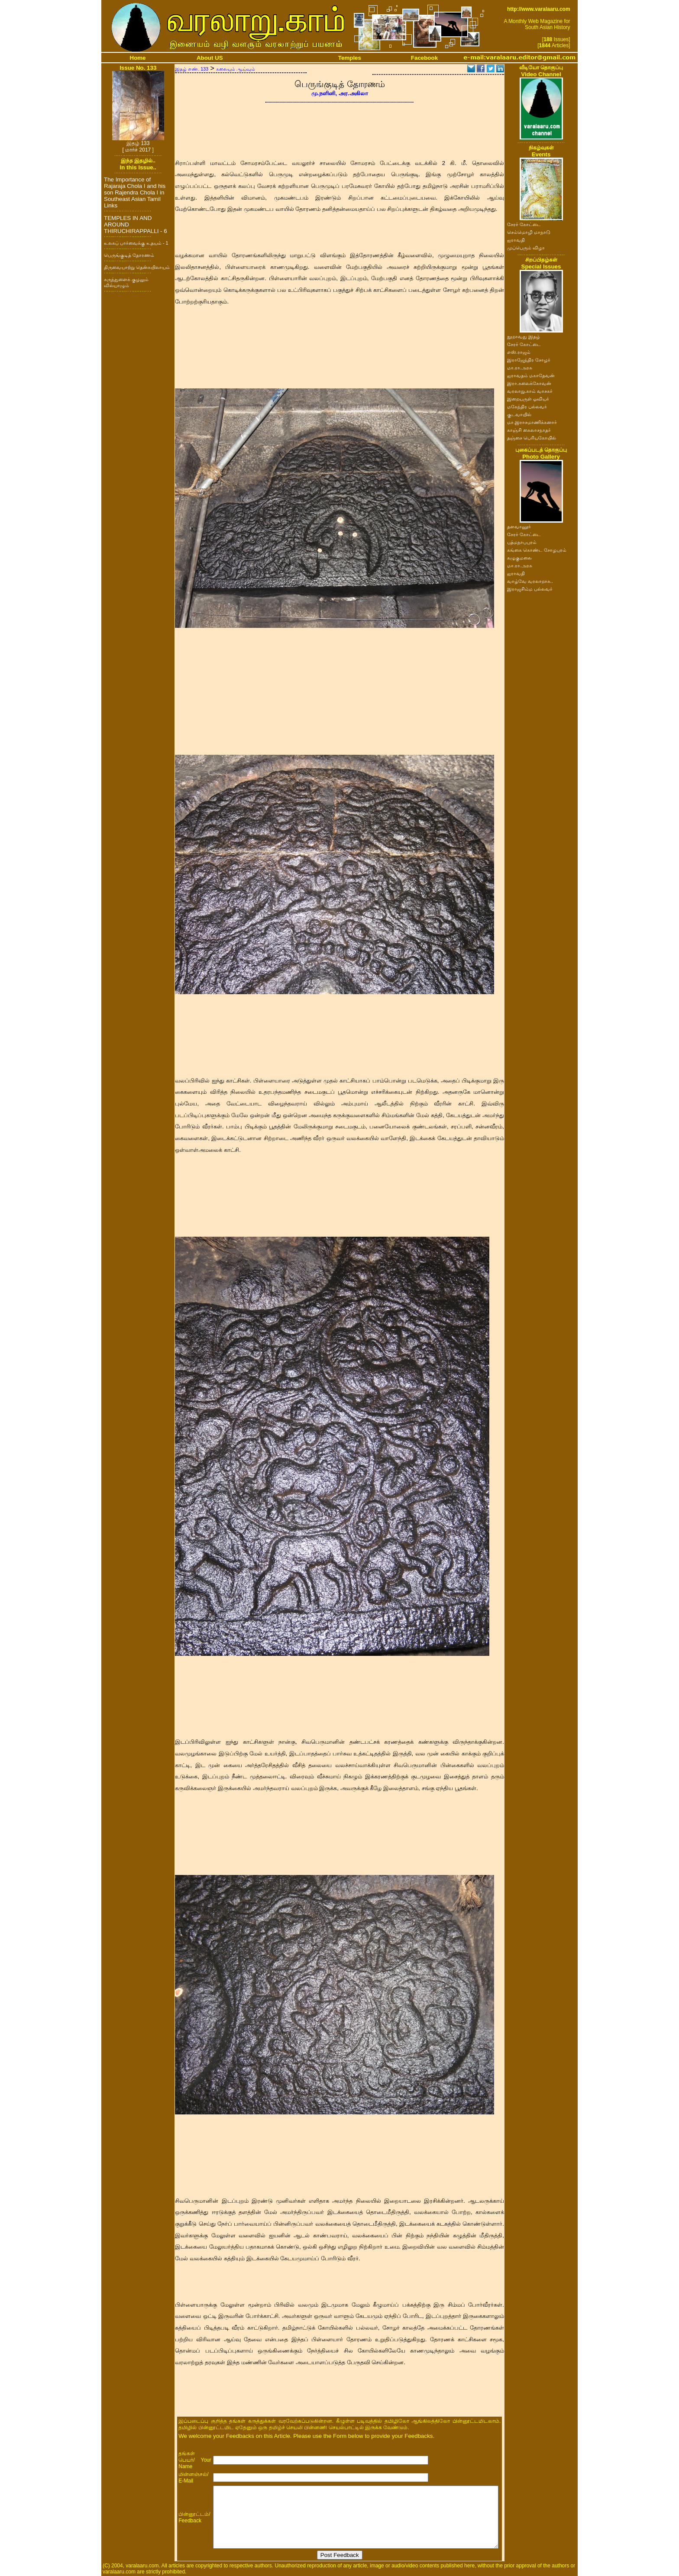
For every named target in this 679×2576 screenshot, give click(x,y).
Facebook (424, 58)
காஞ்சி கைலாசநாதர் (529, 430)
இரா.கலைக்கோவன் (529, 383)
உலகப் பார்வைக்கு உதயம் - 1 (136, 243)
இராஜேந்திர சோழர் (528, 359)
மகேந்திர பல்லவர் (527, 406)
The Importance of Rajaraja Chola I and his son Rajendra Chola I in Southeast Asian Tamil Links (134, 192)
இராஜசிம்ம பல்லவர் (530, 588)
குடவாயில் (519, 414)
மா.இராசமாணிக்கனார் (532, 422)
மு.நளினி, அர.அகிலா (339, 93)
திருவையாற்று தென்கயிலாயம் (137, 267)
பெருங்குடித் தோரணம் (129, 255)
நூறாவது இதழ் (523, 336)
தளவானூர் (519, 526)
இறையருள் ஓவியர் (528, 398)
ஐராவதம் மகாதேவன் (531, 375)
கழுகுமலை (519, 557)
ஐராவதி (516, 239)
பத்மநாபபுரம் (522, 542)
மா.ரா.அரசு (519, 367)
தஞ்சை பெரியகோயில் (531, 437)
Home (138, 58)
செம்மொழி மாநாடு (528, 232)
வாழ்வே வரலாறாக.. (530, 581)
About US (210, 58)
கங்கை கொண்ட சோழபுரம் (536, 550)
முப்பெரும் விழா (526, 247)
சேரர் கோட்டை (524, 224)
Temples (349, 58)
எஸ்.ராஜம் (518, 352)
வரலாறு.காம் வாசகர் (530, 391)
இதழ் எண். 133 (191, 68)
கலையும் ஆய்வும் (235, 68)
